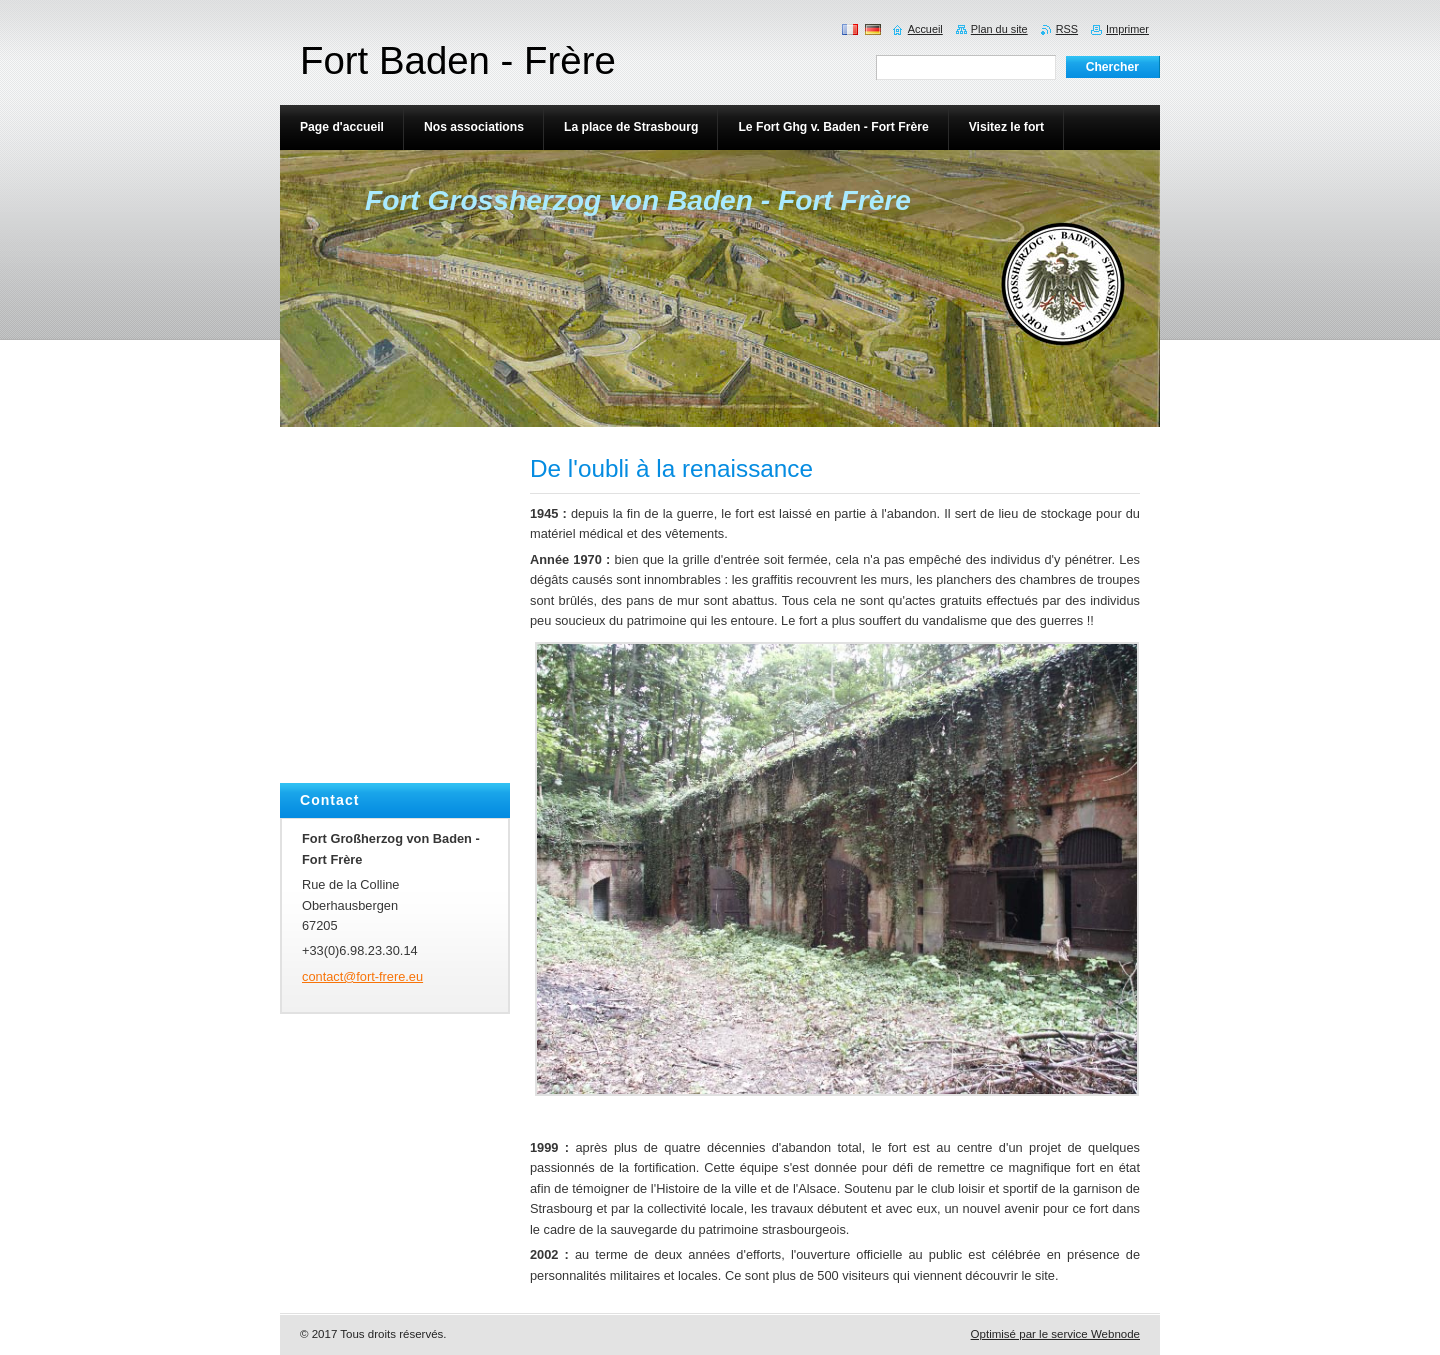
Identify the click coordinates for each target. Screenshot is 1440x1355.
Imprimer (1127, 29)
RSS (1067, 29)
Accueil (925, 29)
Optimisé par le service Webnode (1055, 1334)
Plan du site (999, 29)
